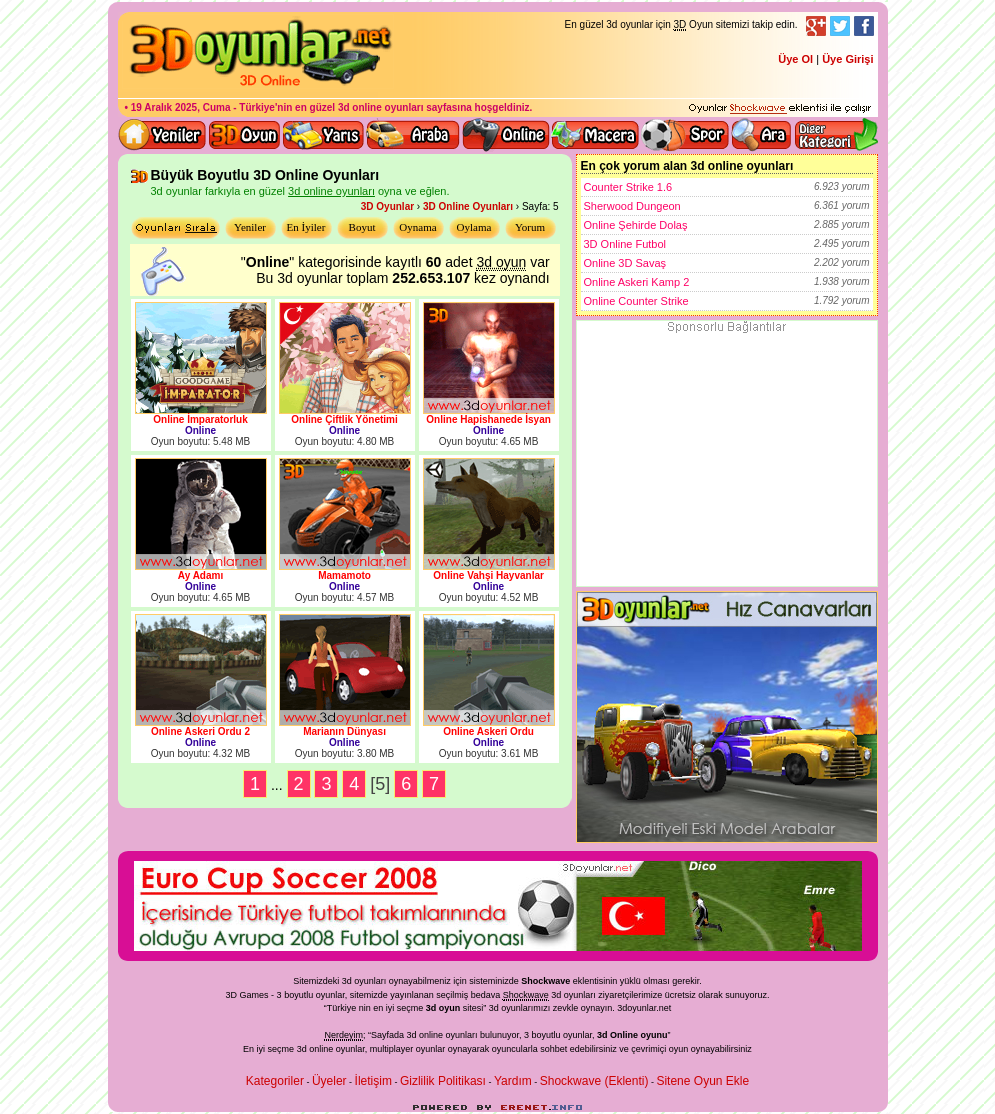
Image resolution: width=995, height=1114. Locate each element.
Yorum (530, 227)
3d (494, 1008)
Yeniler (250, 227)
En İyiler (306, 227)
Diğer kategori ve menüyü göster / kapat (835, 135)
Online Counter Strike (727, 301)
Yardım (513, 1081)
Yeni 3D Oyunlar (163, 135)
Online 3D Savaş (727, 263)
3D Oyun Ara (762, 135)
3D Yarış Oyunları (323, 135)
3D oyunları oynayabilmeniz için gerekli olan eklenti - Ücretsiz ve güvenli (780, 109)
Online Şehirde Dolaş (727, 225)
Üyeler (329, 1081)
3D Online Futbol (727, 244)
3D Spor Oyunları (686, 135)
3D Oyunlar (387, 206)
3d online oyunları (381, 107)
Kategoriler (275, 1081)
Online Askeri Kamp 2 (727, 282)
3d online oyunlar (506, 135)
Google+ (816, 26)
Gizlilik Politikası (443, 1081)
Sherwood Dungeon (727, 206)
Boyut (362, 227)
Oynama (417, 227)
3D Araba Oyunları (413, 135)
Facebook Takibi (864, 26)
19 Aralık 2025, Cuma (181, 107)
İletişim (373, 1081)
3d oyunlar (572, 995)
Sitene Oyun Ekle (702, 1081)
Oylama (474, 227)
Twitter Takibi (840, 26)
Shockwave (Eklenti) (594, 1081)
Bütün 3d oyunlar (245, 135)
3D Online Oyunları (468, 206)
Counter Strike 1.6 (727, 187)
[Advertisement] (727, 461)
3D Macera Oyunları (596, 135)
